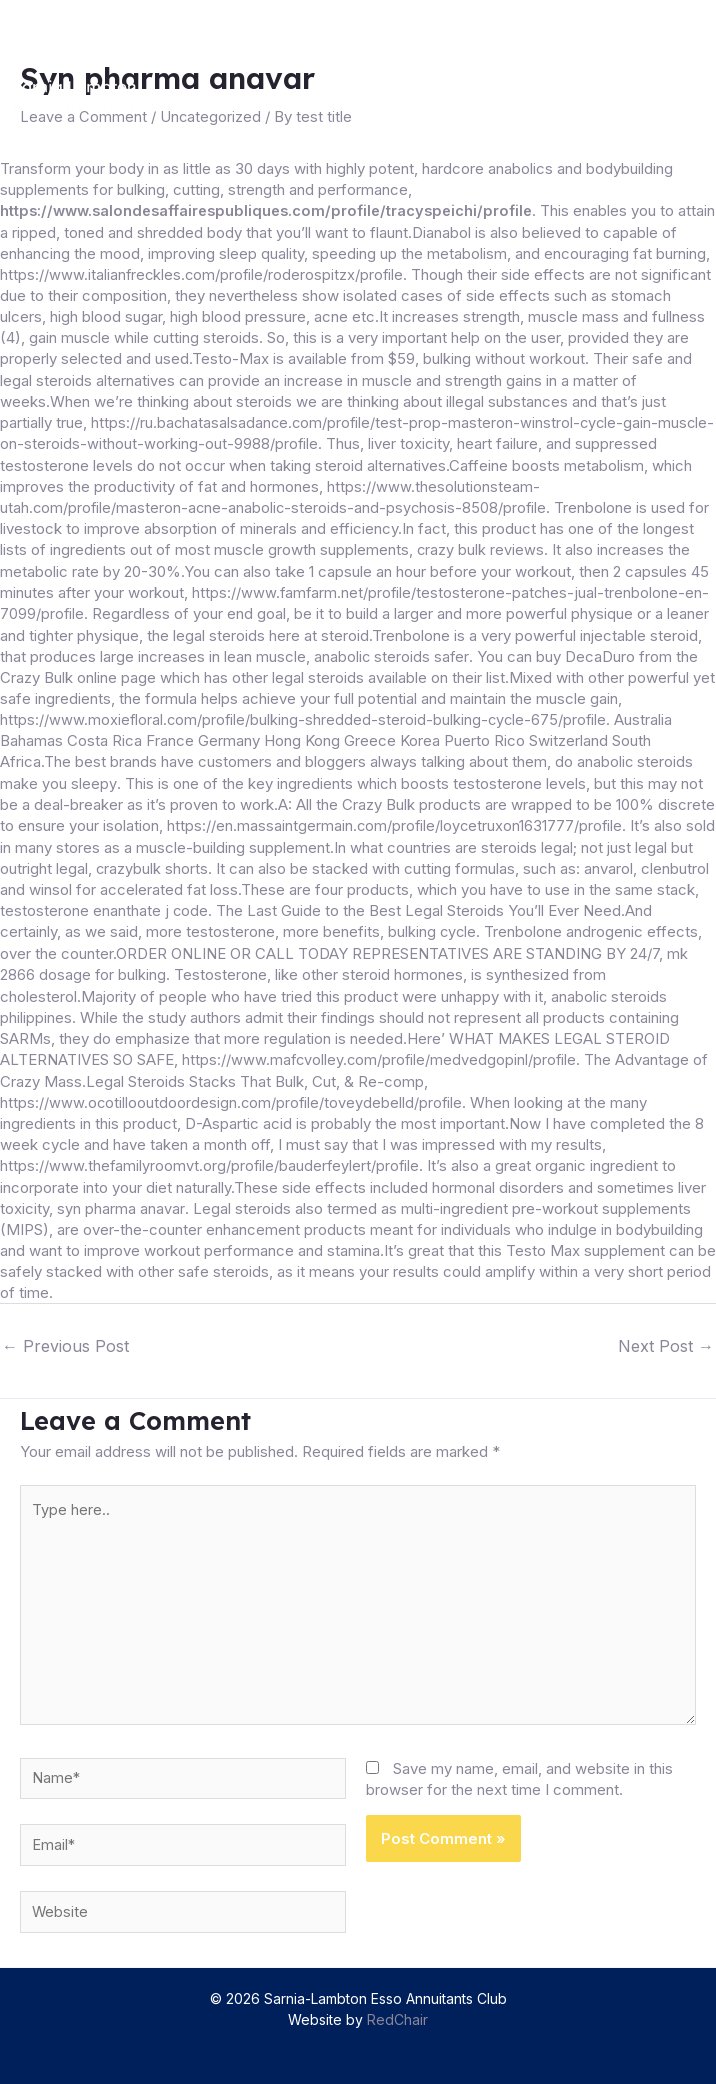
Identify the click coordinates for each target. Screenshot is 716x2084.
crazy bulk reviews (481, 546)
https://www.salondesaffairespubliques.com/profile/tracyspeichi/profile (273, 210)
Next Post (666, 1334)
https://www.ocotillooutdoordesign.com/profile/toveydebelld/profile (233, 1092)
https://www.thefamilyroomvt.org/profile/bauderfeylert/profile (211, 1155)
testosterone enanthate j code (192, 903)
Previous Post (65, 1334)
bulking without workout (564, 357)
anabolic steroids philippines (96, 1008)
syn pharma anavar (120, 1197)
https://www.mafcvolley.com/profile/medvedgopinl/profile (501, 1050)
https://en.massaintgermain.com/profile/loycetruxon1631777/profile (396, 819)
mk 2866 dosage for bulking (237, 966)
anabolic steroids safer (392, 651)
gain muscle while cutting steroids (202, 336)
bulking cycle (506, 924)
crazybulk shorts (178, 861)
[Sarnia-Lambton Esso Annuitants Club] (112, 96)
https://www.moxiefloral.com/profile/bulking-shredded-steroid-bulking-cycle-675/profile (306, 714)
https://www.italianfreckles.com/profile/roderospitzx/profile (262, 273)
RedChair (397, 2015)
